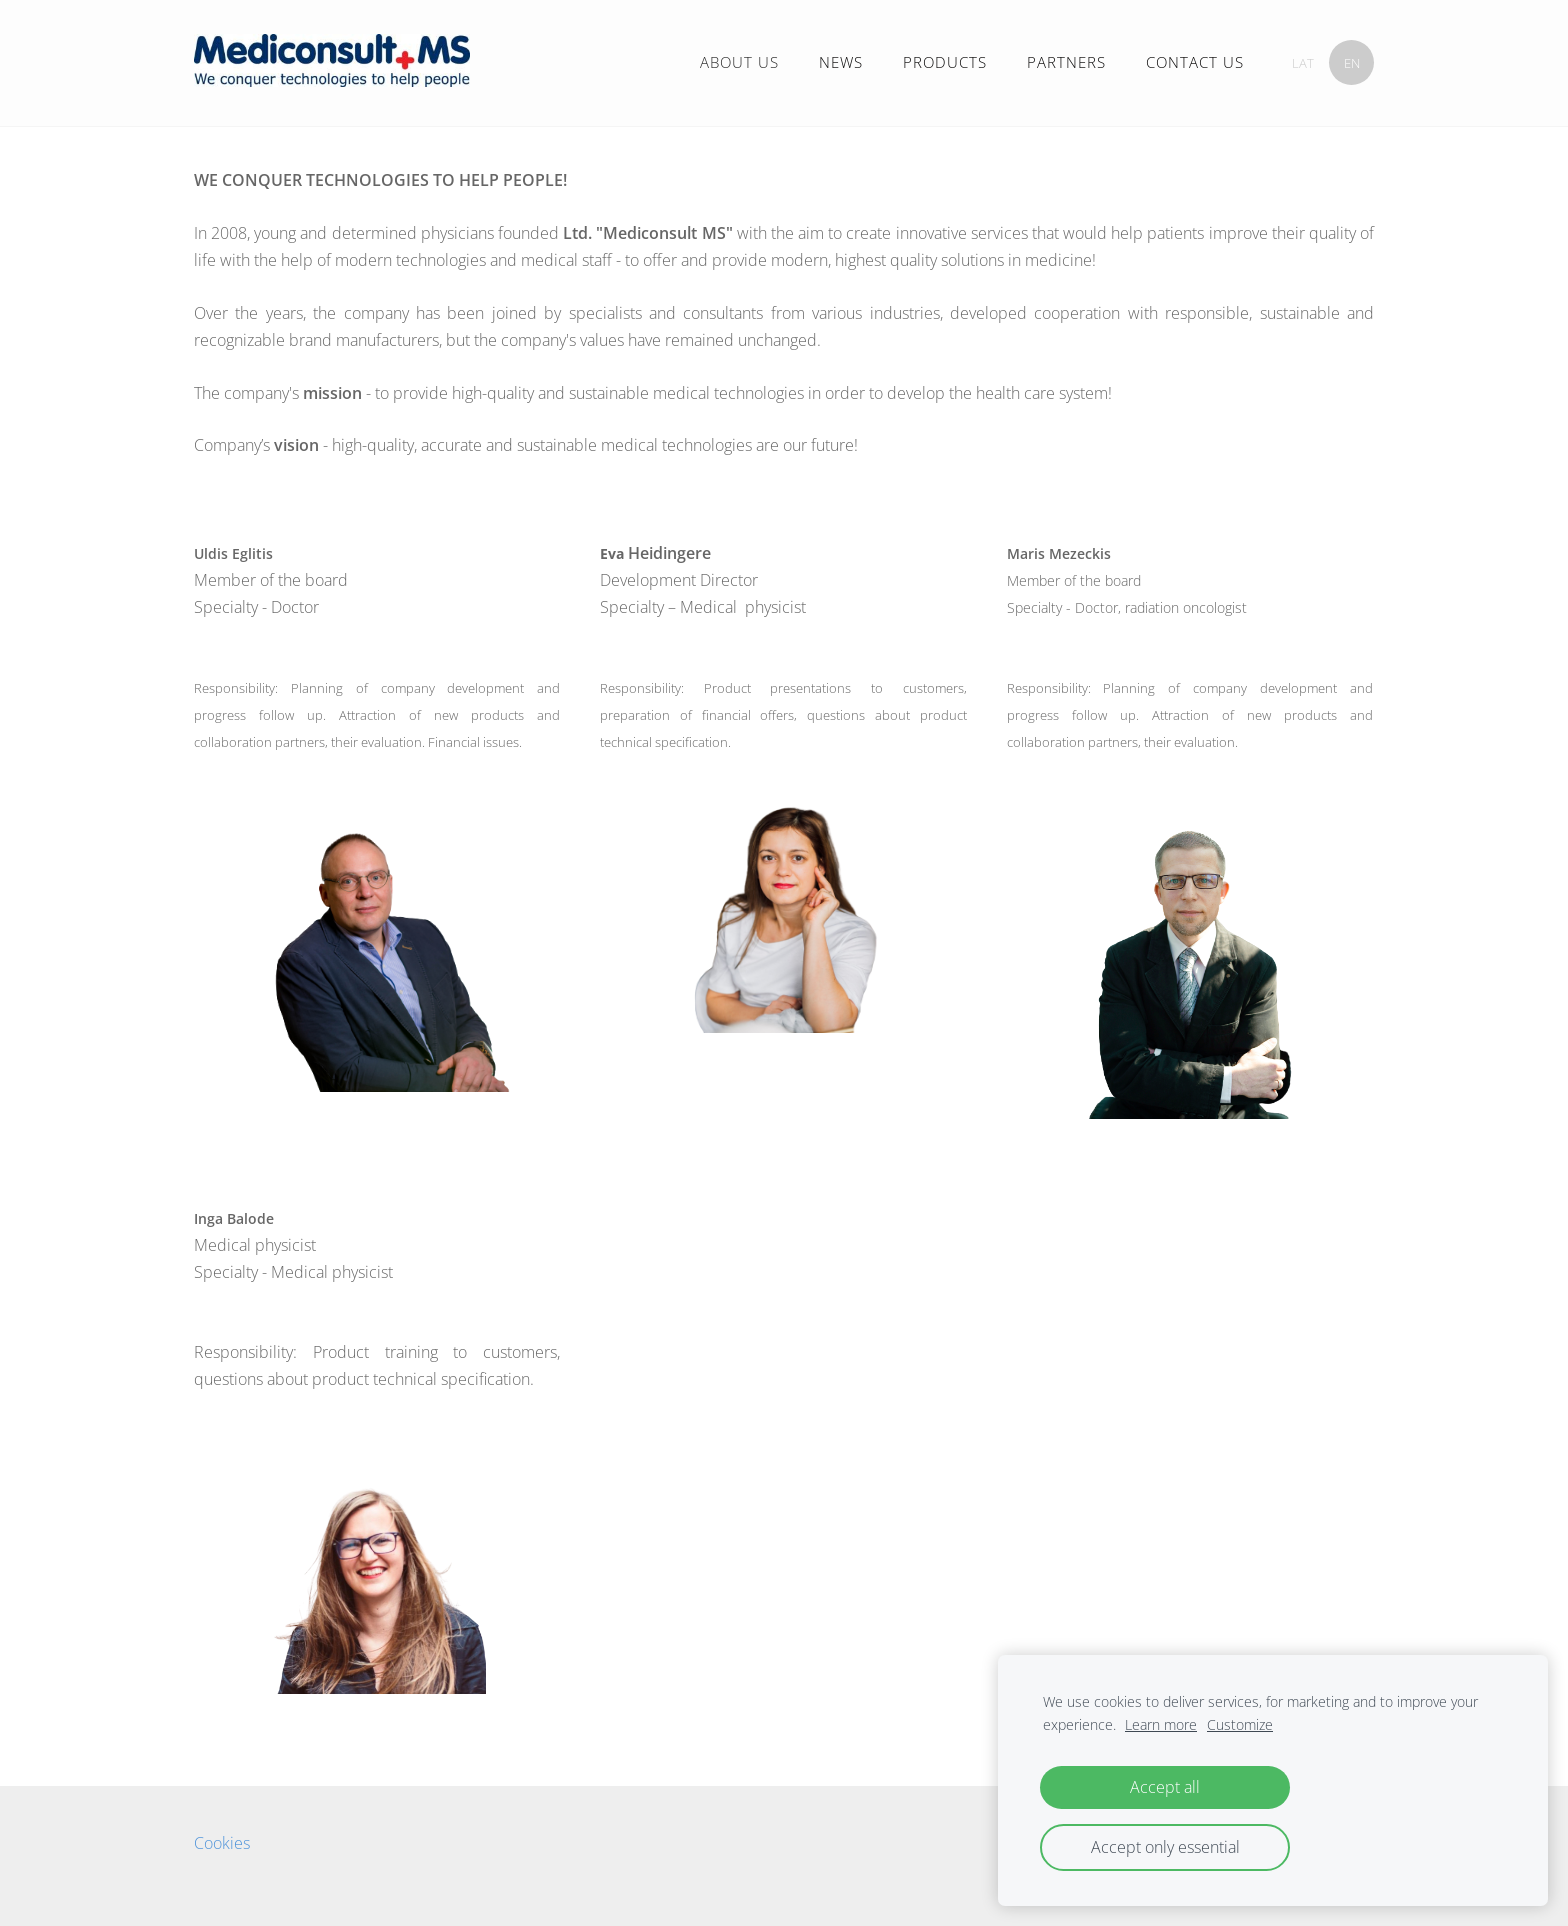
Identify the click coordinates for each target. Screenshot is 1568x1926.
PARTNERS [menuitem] (1066, 62)
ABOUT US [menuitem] (739, 62)
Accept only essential (1165, 1847)
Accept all (1165, 1787)
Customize (1240, 1724)
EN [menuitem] (1352, 63)
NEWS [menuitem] (841, 62)
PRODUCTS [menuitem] (945, 62)
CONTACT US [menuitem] (1195, 62)
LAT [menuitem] (1303, 63)
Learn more (1161, 1724)
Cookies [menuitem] (222, 1843)
